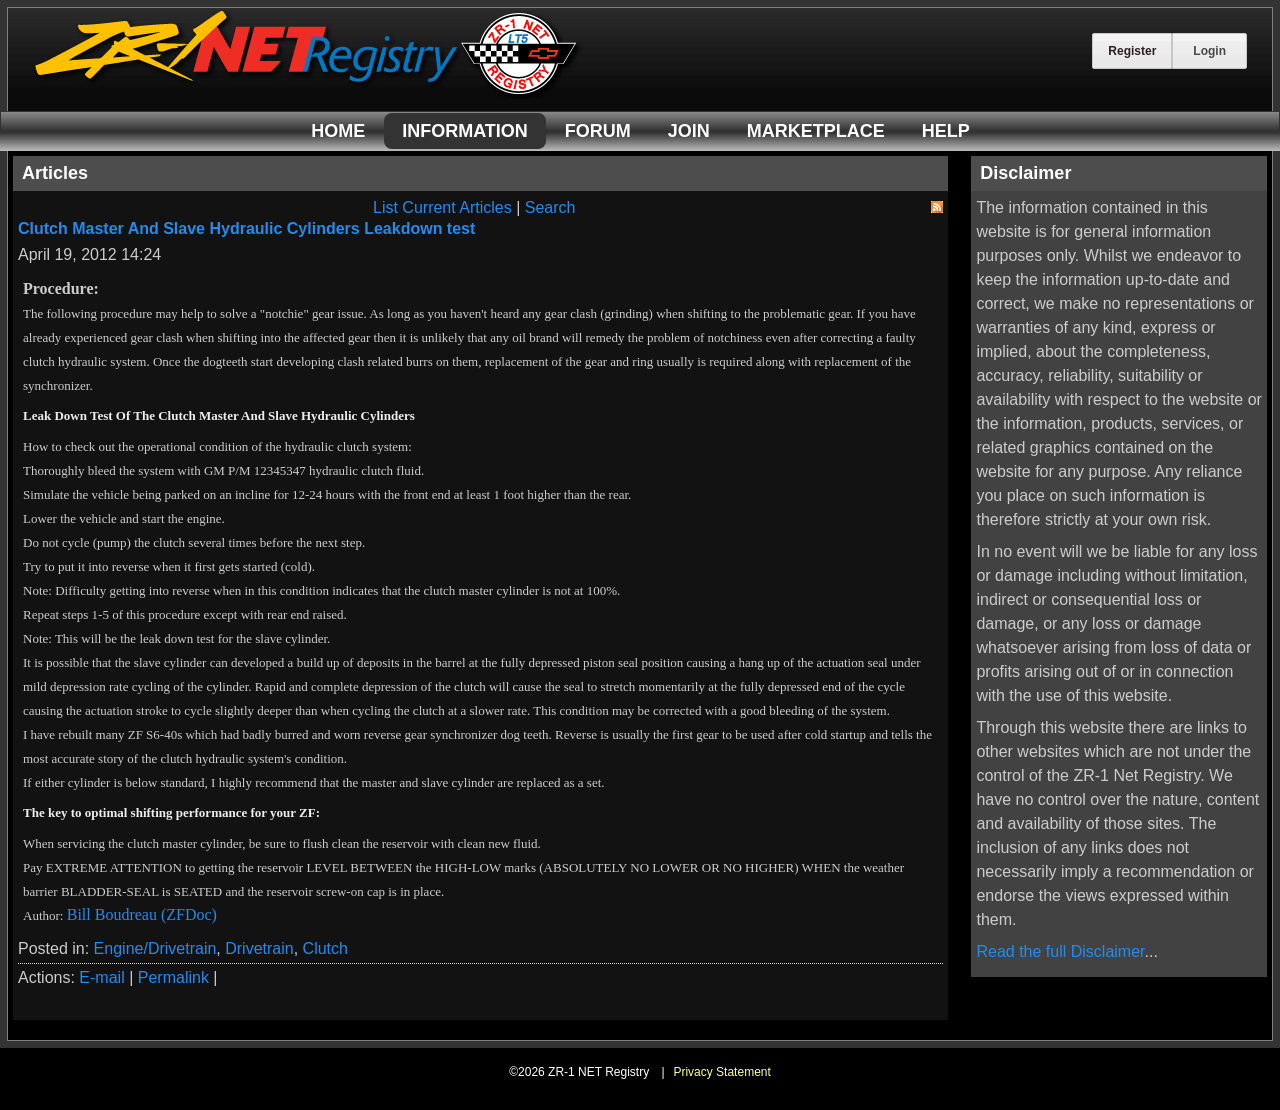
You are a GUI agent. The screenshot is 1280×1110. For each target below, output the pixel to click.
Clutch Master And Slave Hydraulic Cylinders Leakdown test (246, 228)
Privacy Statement (721, 1072)
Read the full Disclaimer (1060, 951)
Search (550, 207)
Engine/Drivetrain (155, 948)
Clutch (325, 948)
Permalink (173, 977)
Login (1209, 51)
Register (1132, 51)
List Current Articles (442, 207)
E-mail (101, 977)
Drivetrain (259, 948)
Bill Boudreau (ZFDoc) (142, 914)
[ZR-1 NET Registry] (308, 93)
